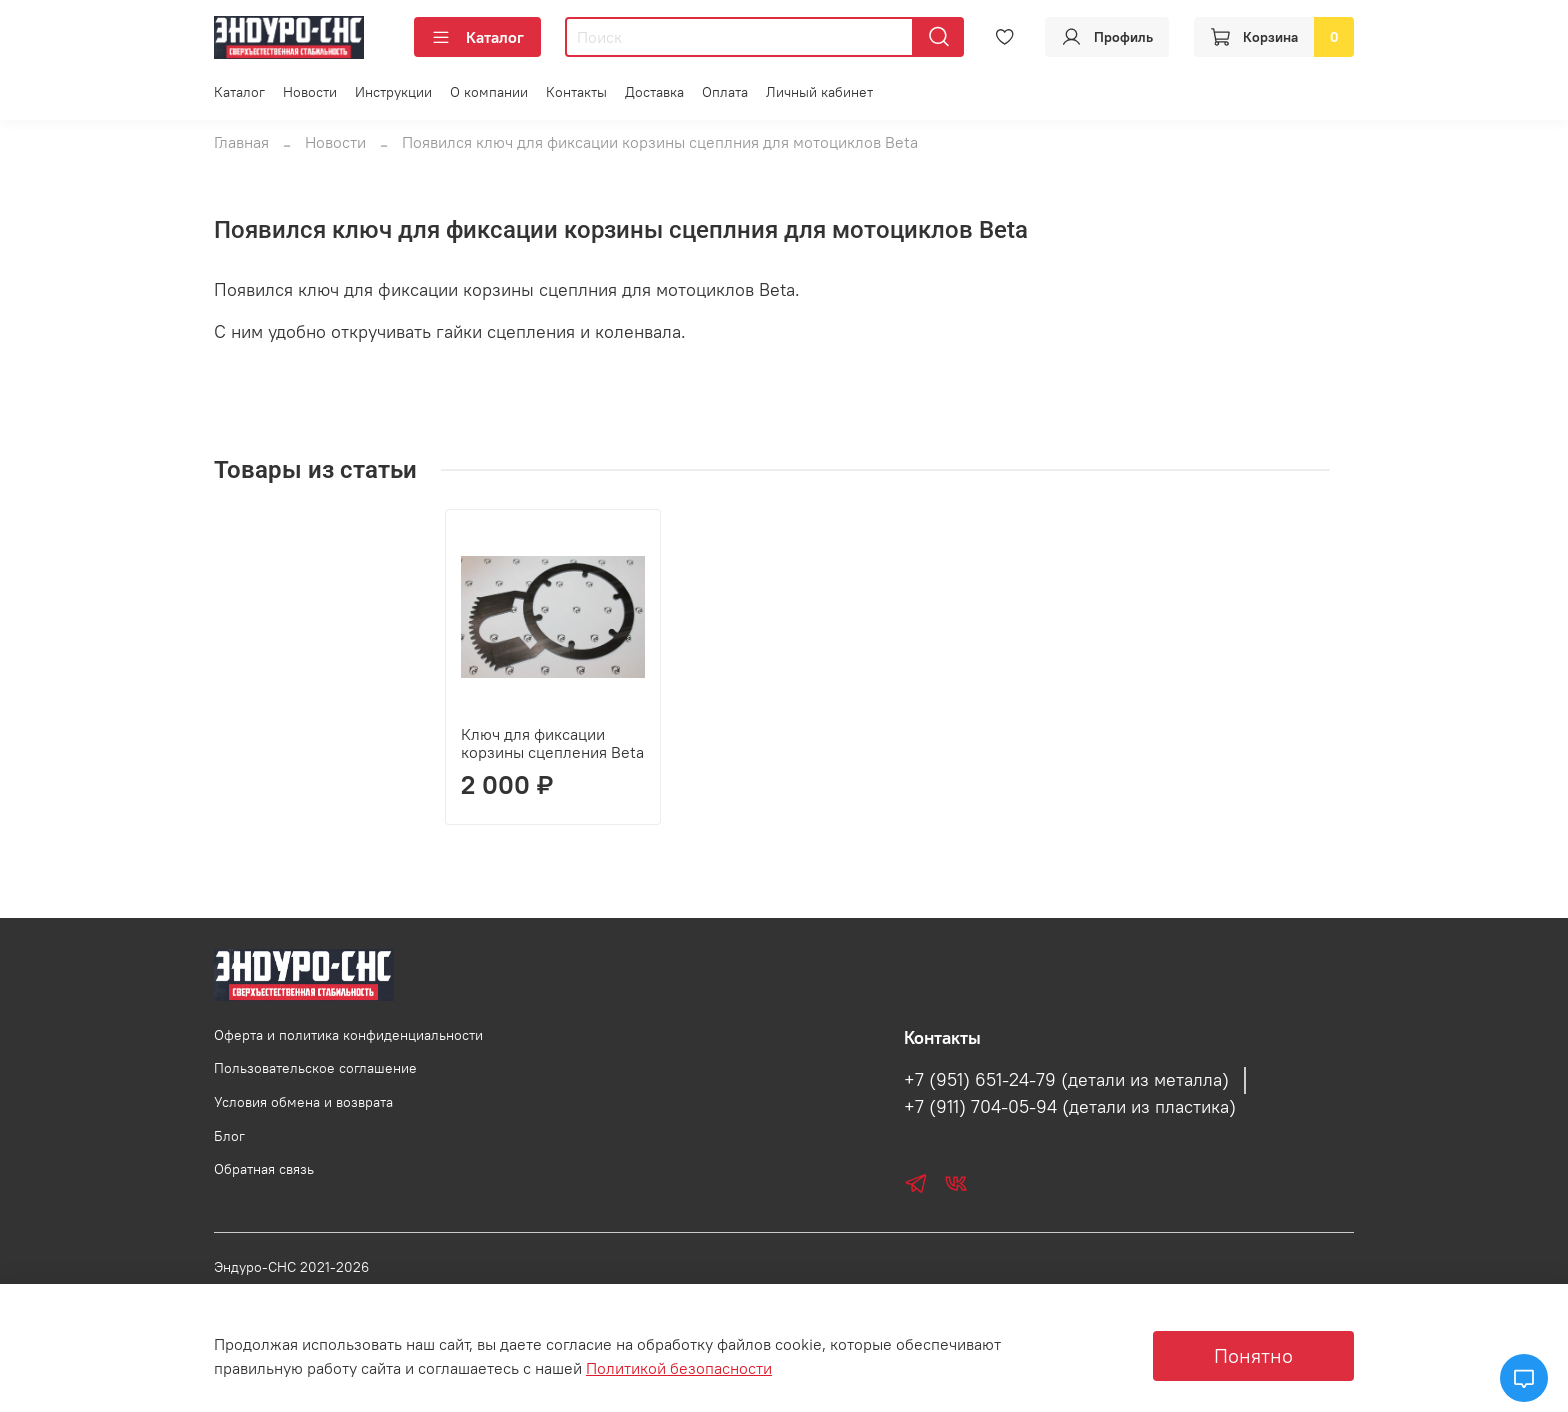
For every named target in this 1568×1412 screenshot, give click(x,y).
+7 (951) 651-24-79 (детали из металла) (1066, 1080)
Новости (310, 92)
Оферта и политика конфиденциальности (348, 1035)
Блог (229, 1136)
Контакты (576, 92)
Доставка (654, 92)
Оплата (725, 92)
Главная (241, 142)
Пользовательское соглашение (315, 1068)
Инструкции (393, 92)
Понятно (1253, 1355)
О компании (489, 92)
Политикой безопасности (679, 1368)
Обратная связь (264, 1169)
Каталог (477, 37)
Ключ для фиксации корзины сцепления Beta (321, 743)
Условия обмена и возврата (303, 1102)
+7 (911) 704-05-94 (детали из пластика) (1070, 1107)
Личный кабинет (819, 92)
